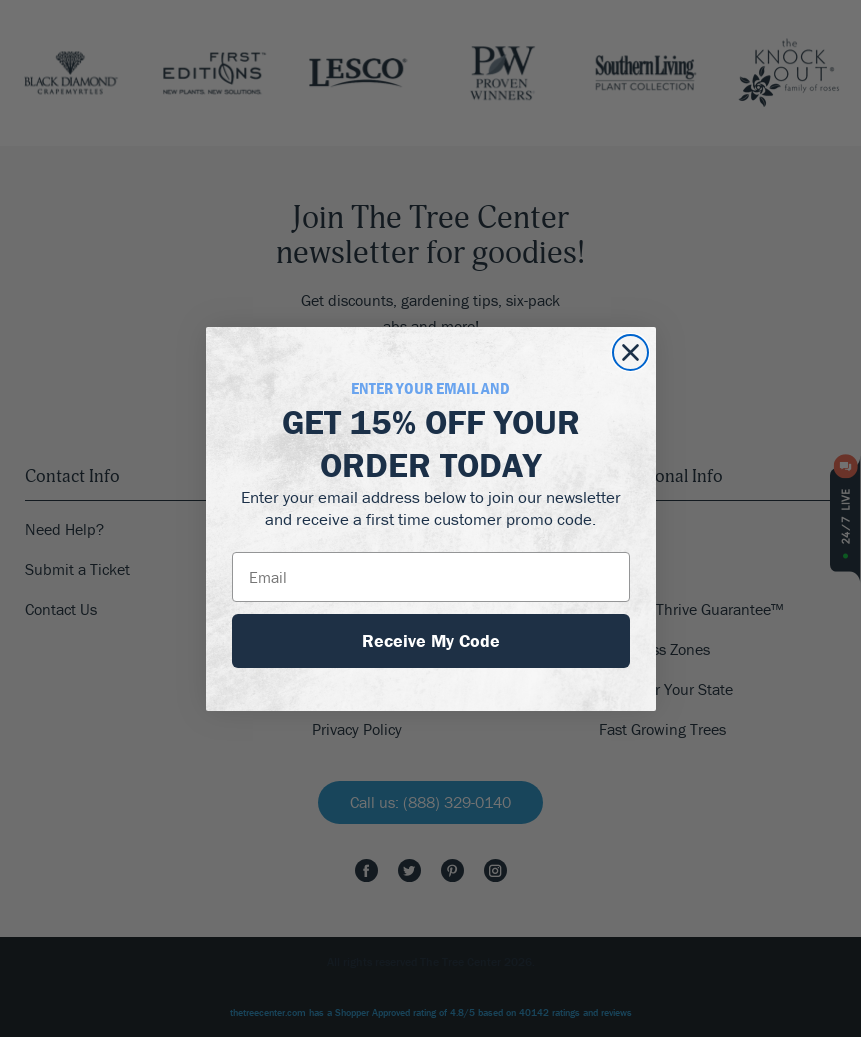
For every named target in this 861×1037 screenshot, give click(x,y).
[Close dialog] (630, 352)
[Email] (431, 577)
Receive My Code (431, 640)
